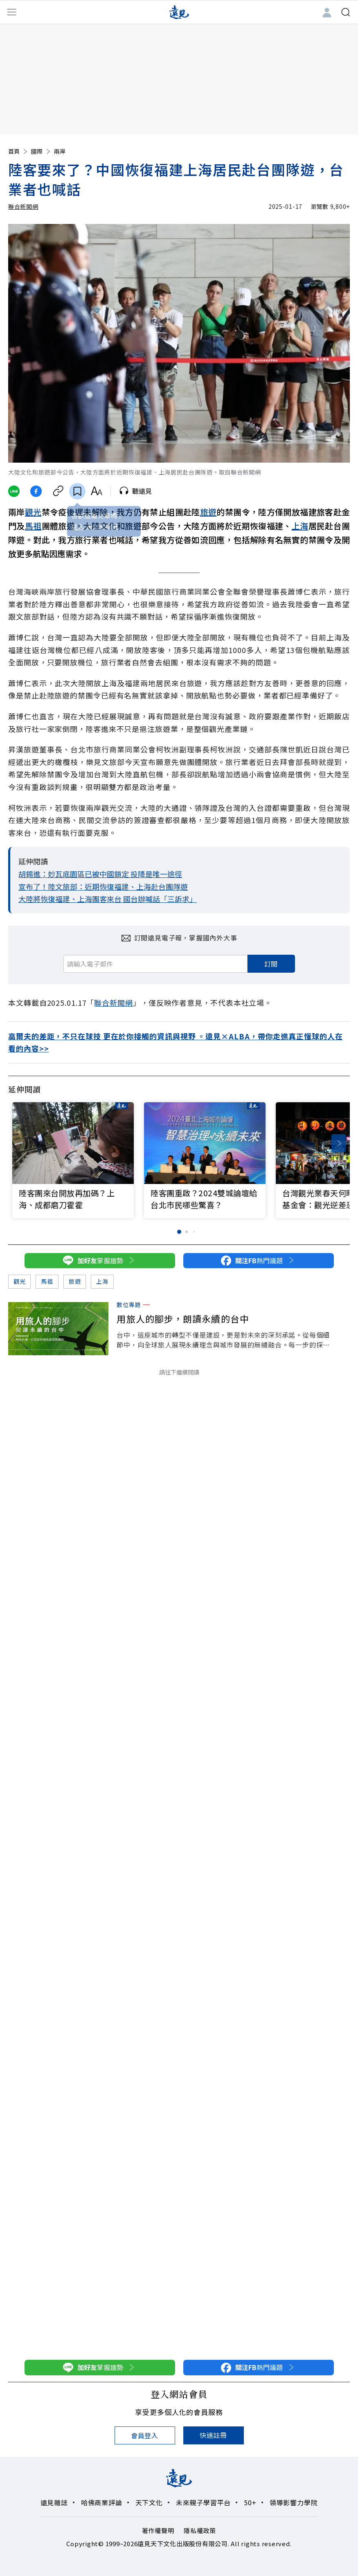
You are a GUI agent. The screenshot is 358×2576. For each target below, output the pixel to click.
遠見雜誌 (54, 2502)
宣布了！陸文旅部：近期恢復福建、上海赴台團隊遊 (103, 886)
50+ (250, 2502)
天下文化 (149, 2502)
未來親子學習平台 (203, 2502)
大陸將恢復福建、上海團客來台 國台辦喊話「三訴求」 (107, 898)
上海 (300, 526)
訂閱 (271, 964)
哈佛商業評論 (101, 2502)
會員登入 (144, 2435)
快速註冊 (213, 2435)
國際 (41, 151)
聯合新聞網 (23, 206)
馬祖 (33, 526)
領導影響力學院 (294, 2502)
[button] (338, 1143)
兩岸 (59, 151)
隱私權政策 (200, 2530)
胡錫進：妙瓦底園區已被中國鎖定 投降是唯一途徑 (100, 873)
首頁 (18, 151)
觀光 (33, 512)
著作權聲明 (158, 2530)
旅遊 (208, 512)
